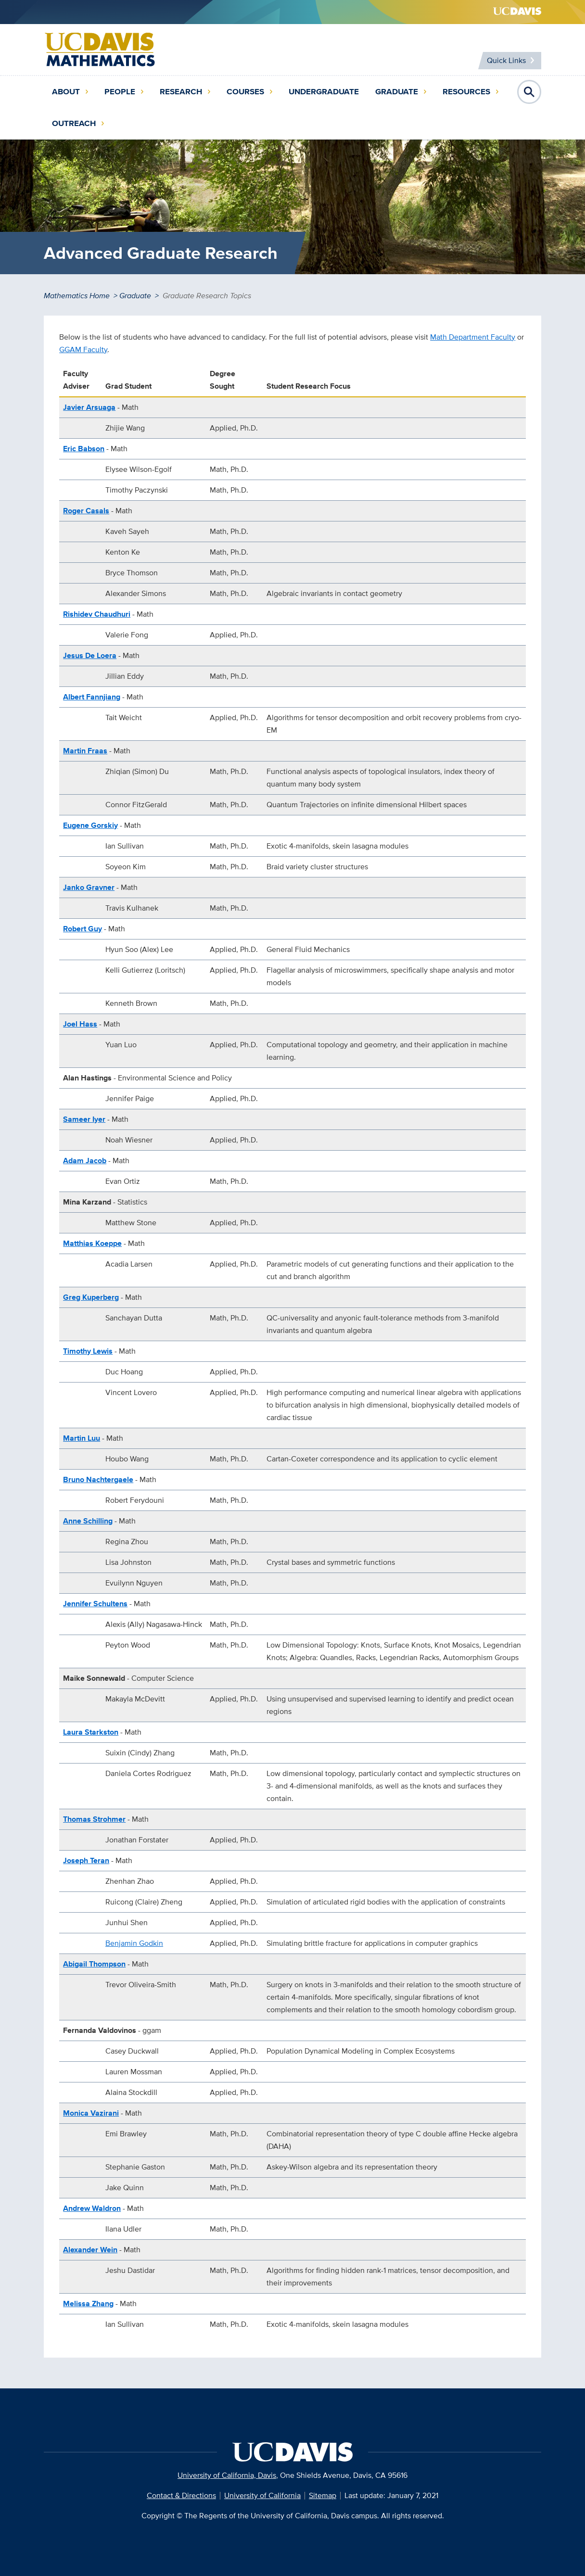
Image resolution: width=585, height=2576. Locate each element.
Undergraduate (324, 92)
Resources (466, 92)
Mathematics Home (77, 295)
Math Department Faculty (472, 337)
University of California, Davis (227, 2475)
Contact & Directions (181, 2495)
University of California (262, 2495)
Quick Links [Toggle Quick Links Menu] (506, 60)
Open (529, 92)
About (66, 92)
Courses (245, 92)
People (119, 92)
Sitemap (322, 2495)
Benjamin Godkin (134, 1943)
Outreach (74, 123)
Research (181, 92)
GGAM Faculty (83, 349)
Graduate (396, 92)
